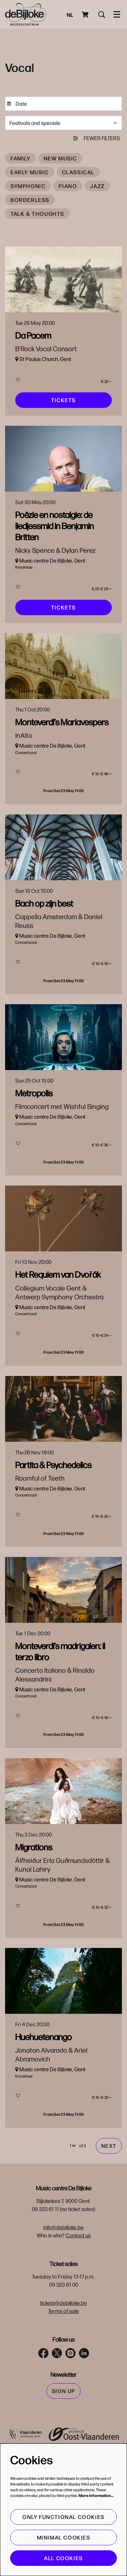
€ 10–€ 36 (102, 1177)
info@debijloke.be (63, 2296)
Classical (78, 172)
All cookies (63, 2557)
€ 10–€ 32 (102, 1970)
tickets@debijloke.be (63, 2372)
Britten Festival (76, 582)
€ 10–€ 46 (102, 790)
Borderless (29, 199)
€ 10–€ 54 (102, 1375)
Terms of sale (63, 2380)
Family (20, 158)
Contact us (78, 2305)
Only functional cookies (63, 2516)
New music (60, 158)
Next (109, 2215)
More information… (96, 2495)
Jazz (97, 185)
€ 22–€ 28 (102, 598)
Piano (68, 185)
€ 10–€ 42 (102, 988)
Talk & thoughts (37, 213)
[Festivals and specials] (63, 123)
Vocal (53, 367)
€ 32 (106, 383)
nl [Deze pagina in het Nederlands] (70, 14)
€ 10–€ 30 (102, 1563)
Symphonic (27, 185)
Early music (29, 172)
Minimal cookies (63, 2537)
